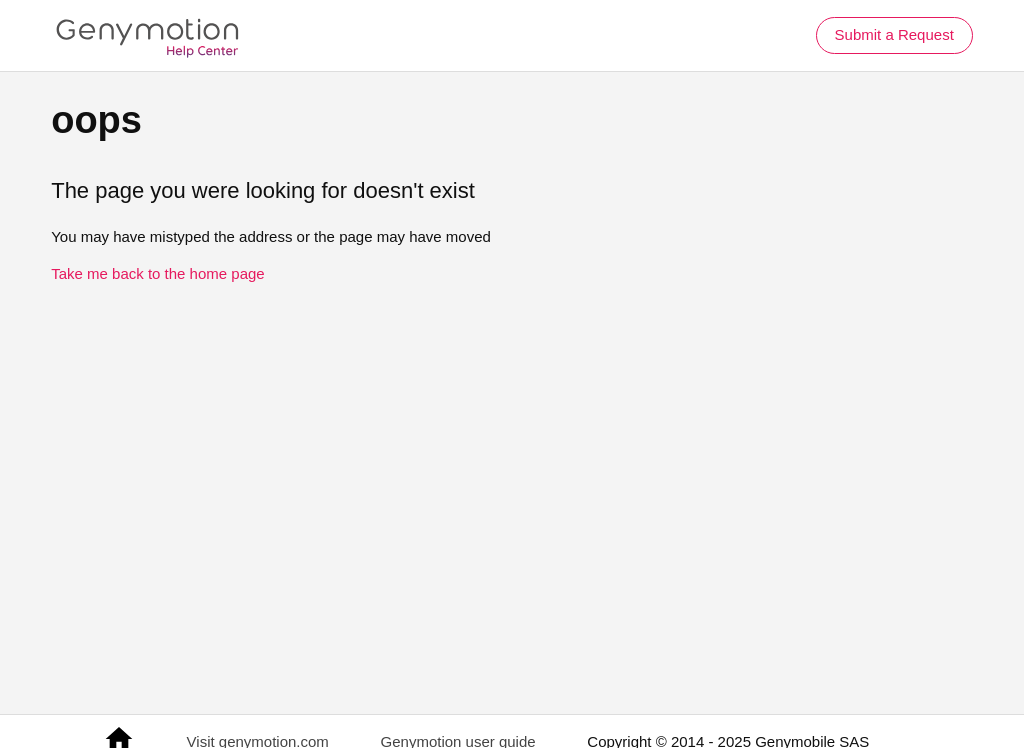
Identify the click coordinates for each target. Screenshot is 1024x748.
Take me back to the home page (157, 273)
